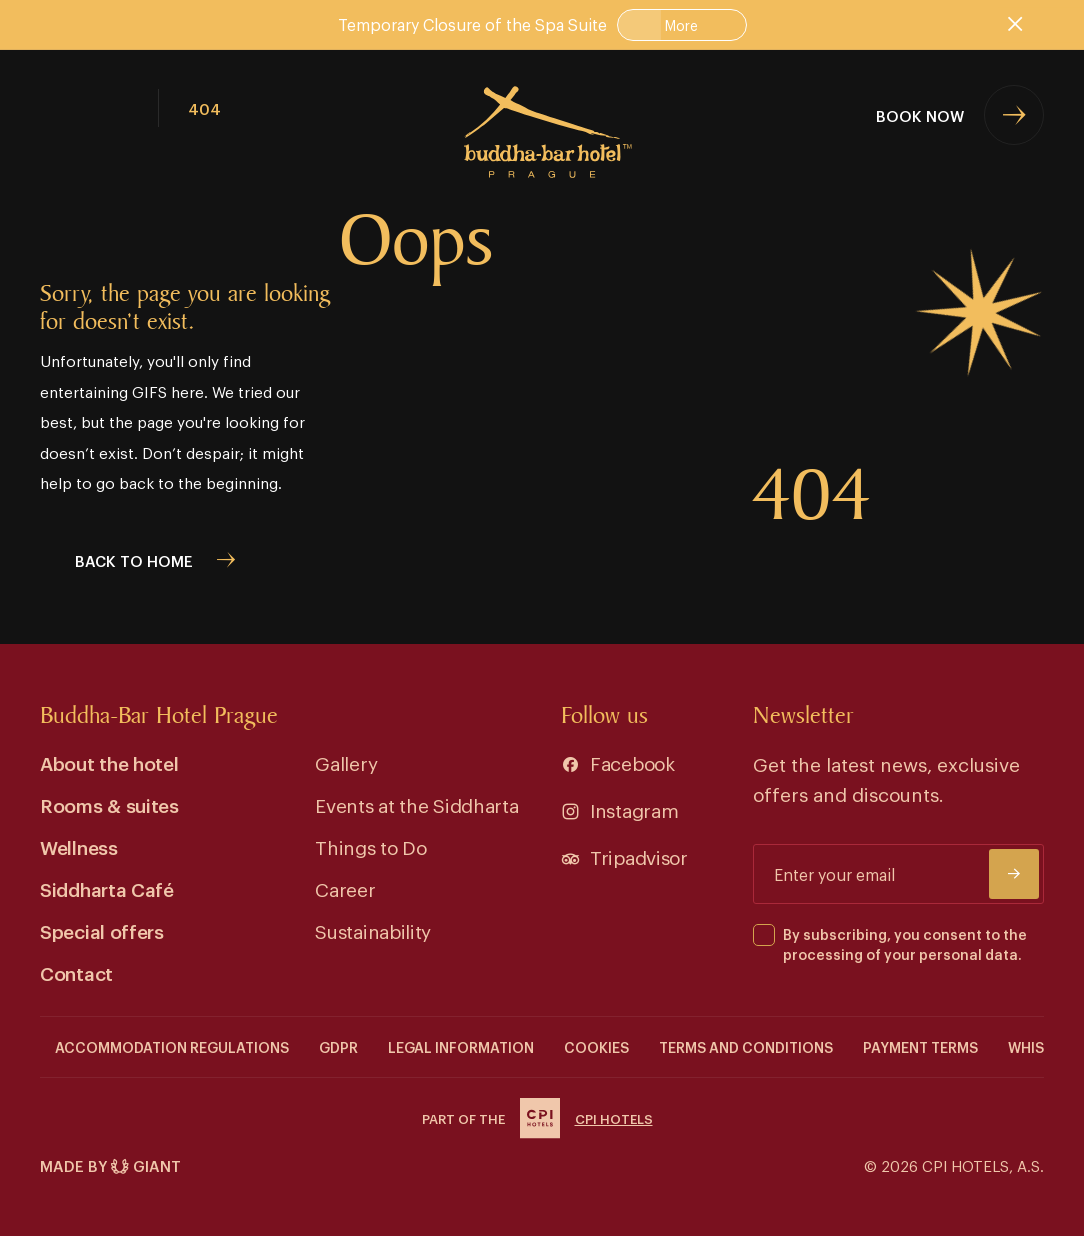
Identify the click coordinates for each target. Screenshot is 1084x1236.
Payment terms (920, 1046)
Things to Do (370, 846)
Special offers (102, 930)
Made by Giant (110, 1165)
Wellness (79, 846)
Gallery (346, 762)
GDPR (338, 1046)
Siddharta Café (107, 888)
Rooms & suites (109, 804)
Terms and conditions (746, 1046)
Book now (920, 115)
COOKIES (596, 1046)
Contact (76, 972)
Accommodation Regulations (172, 1046)
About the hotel (109, 762)
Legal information (461, 1046)
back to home (134, 560)
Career (345, 888)
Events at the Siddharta (416, 804)
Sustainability (373, 930)
